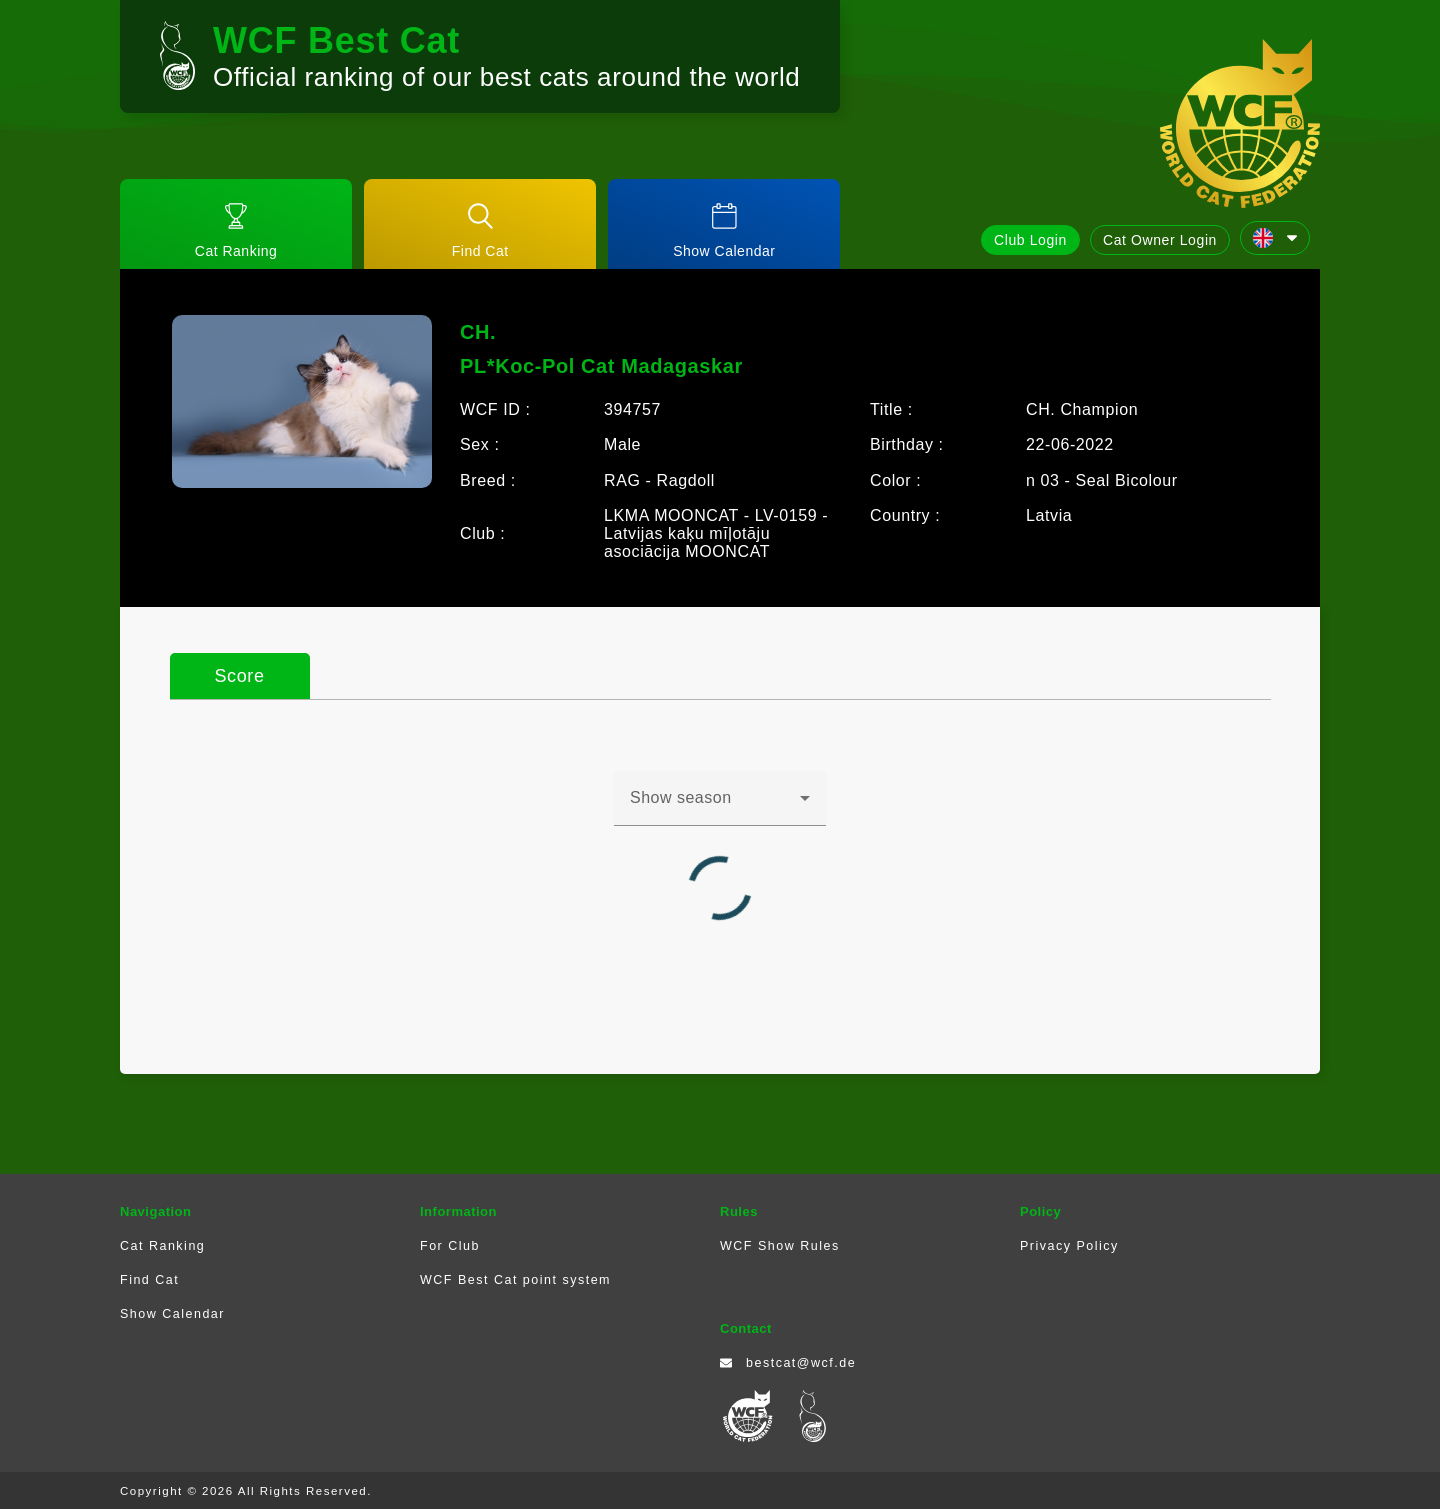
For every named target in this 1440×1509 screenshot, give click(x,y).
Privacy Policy (1069, 1246)
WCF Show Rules (780, 1246)
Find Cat (149, 1280)
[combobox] (720, 806)
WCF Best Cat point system (515, 1280)
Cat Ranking (162, 1246)
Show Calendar (172, 1314)
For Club (450, 1246)
